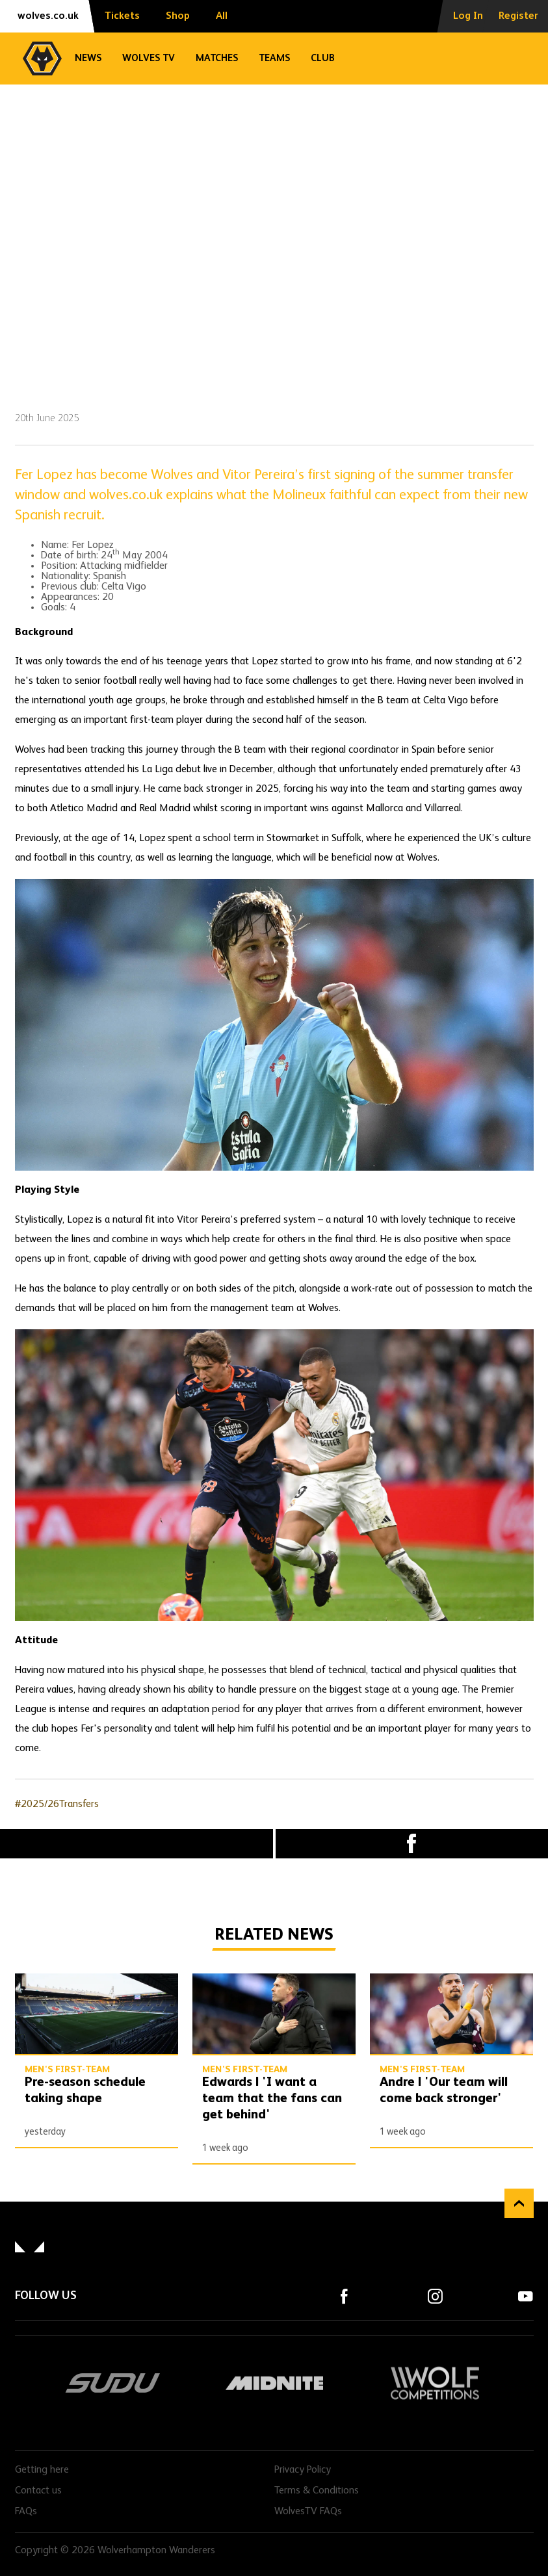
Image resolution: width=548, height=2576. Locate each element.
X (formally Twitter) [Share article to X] (136, 1843)
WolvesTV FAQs (308, 2511)
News (88, 58)
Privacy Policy (302, 2470)
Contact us (38, 2491)
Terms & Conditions (316, 2491)
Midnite (274, 2382)
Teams (274, 58)
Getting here (42, 2470)
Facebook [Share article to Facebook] (412, 1843)
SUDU (113, 2382)
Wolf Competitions (435, 2382)
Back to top (519, 2203)
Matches (217, 58)
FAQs (26, 2511)
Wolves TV (148, 58)
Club (323, 58)
